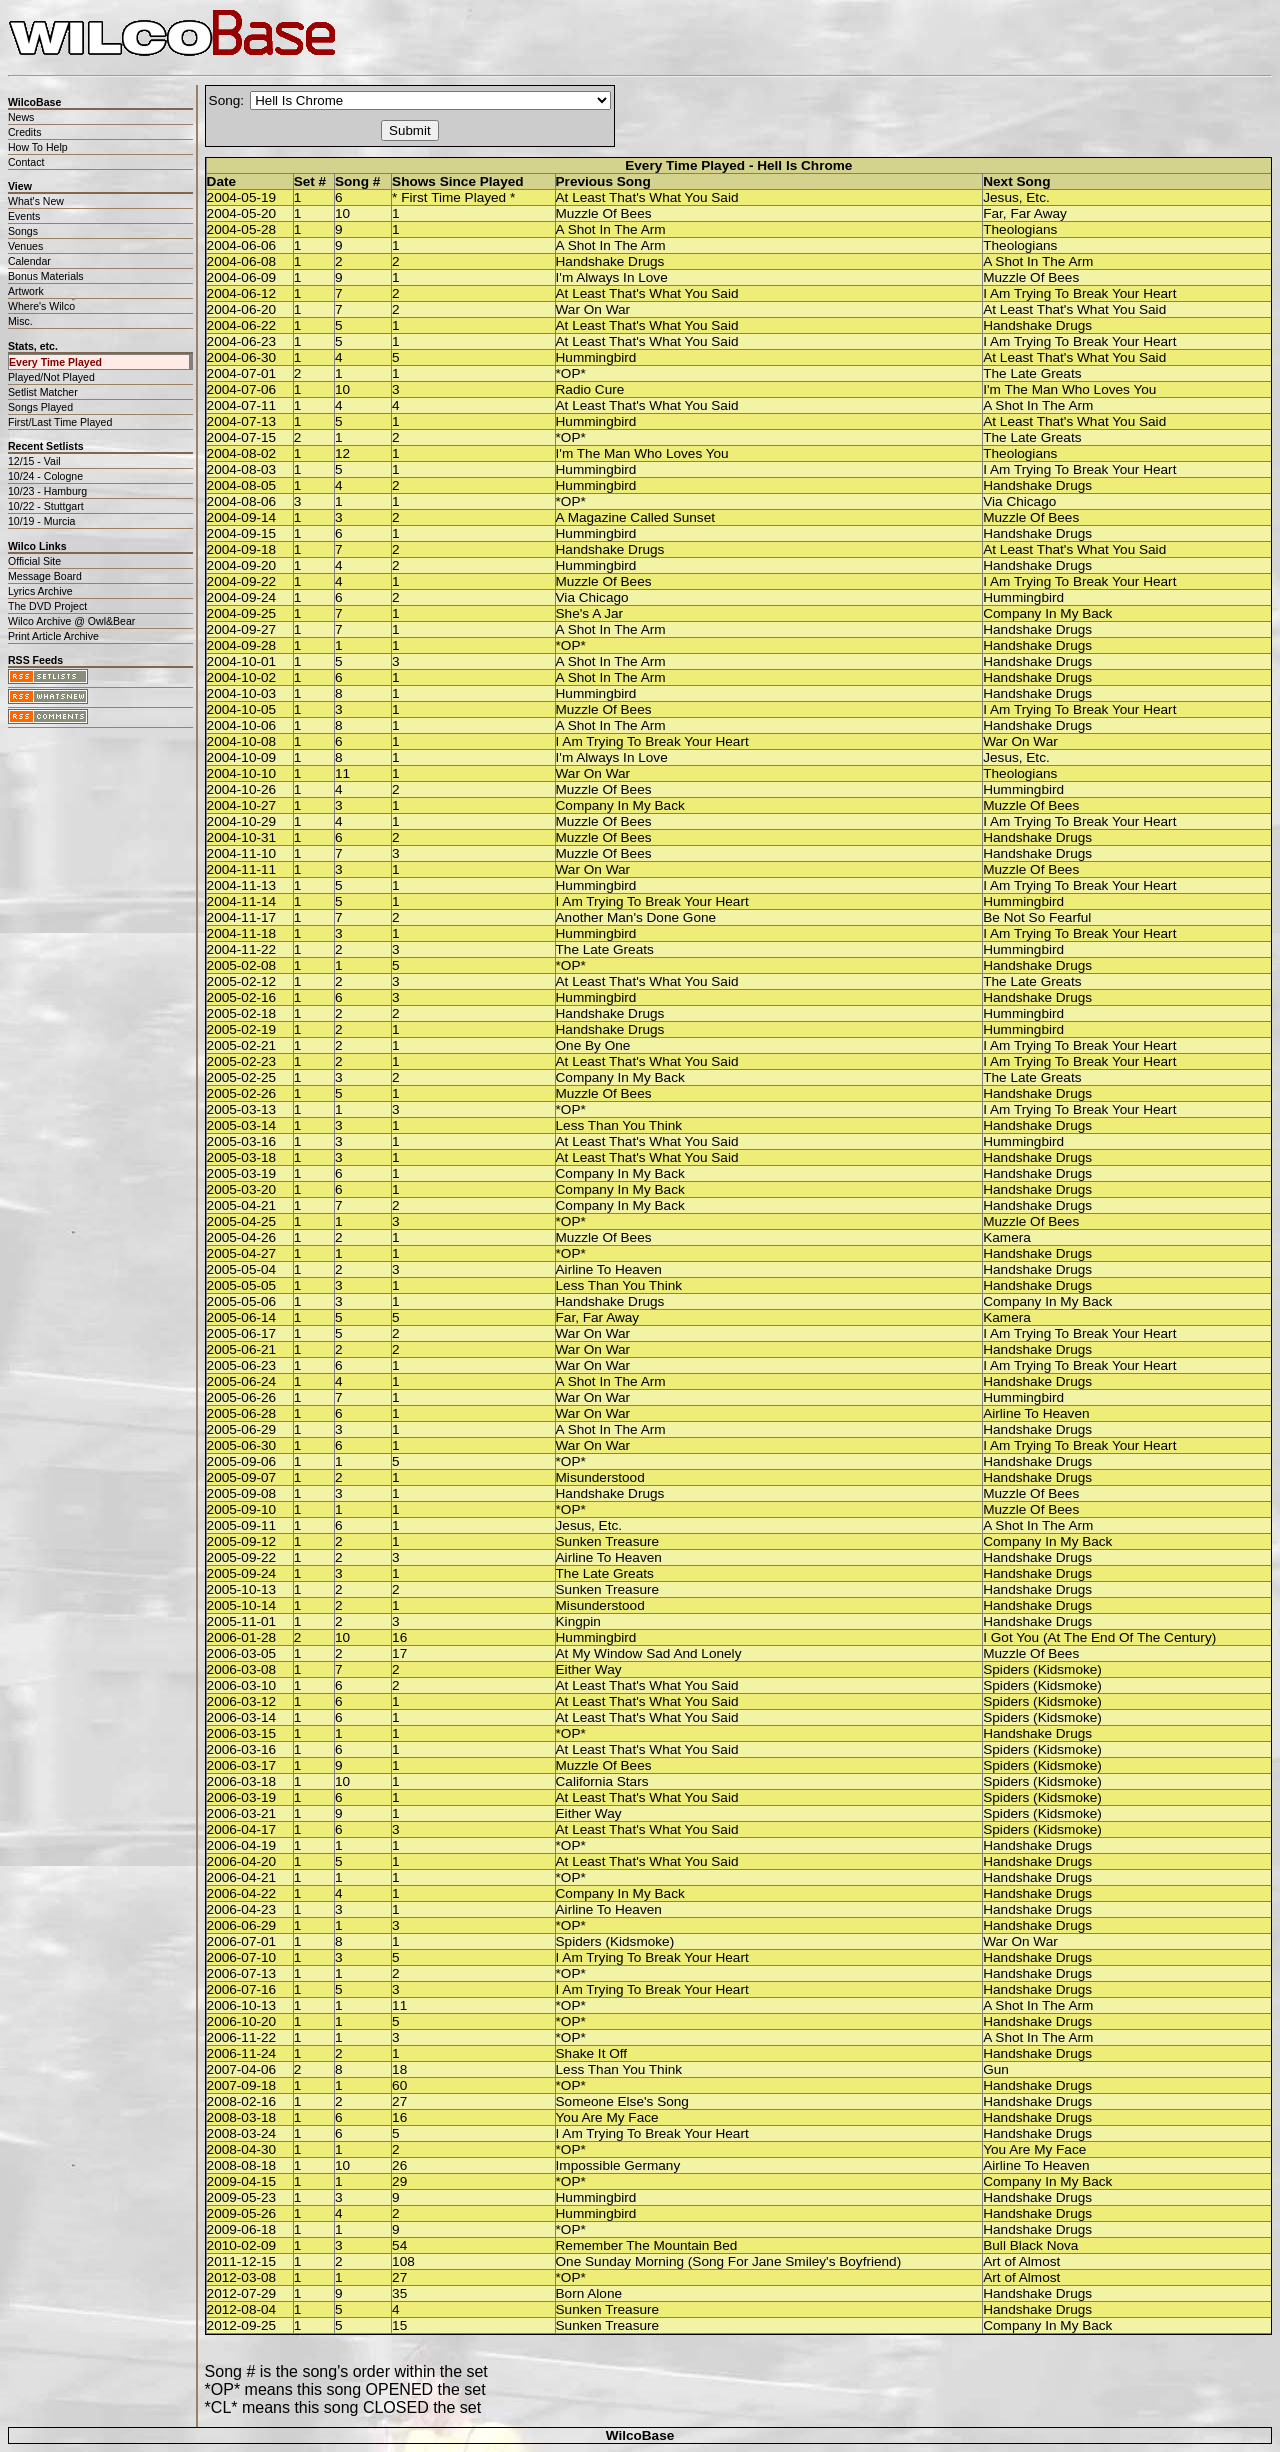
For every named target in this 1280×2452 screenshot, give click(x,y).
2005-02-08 (242, 965)
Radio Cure (590, 389)
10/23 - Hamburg (47, 491)
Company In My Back (1047, 613)
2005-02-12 (242, 981)
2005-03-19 (242, 1173)
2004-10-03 (242, 693)
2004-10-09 (242, 757)
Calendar (29, 261)
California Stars (602, 1781)
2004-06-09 (242, 277)
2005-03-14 (242, 1125)
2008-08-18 (242, 2165)
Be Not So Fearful (1037, 917)
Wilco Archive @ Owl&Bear (71, 621)
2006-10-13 (242, 2005)
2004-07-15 (242, 437)
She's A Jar (590, 613)
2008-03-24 (242, 2133)
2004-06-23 (242, 341)
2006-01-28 (242, 1637)
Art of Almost (1021, 2261)
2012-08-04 (242, 2309)
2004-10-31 (242, 837)
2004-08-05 (242, 485)
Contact (26, 162)
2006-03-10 (242, 1685)
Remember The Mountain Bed (647, 2245)
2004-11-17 (242, 917)
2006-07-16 (242, 1989)
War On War (593, 309)
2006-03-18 (242, 1781)
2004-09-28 (242, 645)
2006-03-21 (242, 1813)
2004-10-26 (242, 789)
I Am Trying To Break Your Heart (1079, 293)
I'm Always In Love (612, 277)
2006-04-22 (242, 1893)
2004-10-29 (242, 821)
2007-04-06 (242, 2069)
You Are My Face (607, 2117)
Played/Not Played (51, 377)
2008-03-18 (242, 2117)
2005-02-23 (242, 1061)
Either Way (589, 1669)
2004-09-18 (242, 549)
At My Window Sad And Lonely (649, 1653)
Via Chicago (1019, 501)
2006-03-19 (242, 1797)
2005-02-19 (242, 1029)
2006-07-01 (242, 1941)
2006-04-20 (242, 1861)
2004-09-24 (242, 597)
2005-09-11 (242, 1525)
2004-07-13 (242, 421)
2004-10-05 (242, 709)
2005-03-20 (242, 1189)
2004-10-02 (242, 677)
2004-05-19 (242, 197)
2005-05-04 (242, 1269)
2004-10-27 (242, 805)
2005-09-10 (242, 1509)
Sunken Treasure (608, 1541)
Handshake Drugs (610, 261)
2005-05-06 (242, 1301)
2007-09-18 (242, 2085)
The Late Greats (1032, 373)
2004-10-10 (242, 773)
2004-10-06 (242, 725)
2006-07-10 (242, 1957)
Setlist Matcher (43, 392)
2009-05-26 (242, 2213)
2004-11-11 (242, 869)
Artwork (26, 291)
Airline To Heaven (609, 1269)
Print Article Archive (53, 636)
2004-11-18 (242, 933)
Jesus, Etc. (1016, 197)
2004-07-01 (242, 373)
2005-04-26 (242, 1237)
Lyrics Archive (40, 591)
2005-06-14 (242, 1317)
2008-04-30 (242, 2149)
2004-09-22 (242, 581)
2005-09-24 (242, 1573)
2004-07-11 (242, 405)
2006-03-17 (242, 1765)
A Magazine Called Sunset (635, 517)
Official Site (34, 561)
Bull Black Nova (1030, 2245)
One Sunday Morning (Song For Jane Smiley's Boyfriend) (729, 2261)
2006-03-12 (242, 1701)
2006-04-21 (242, 1877)
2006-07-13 (242, 1973)
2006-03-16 (242, 1749)
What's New (36, 201)
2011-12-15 (242, 2261)
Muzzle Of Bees (604, 213)
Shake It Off (592, 2053)
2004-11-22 (242, 949)
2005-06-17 (242, 1333)
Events (24, 216)
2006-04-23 (242, 1909)
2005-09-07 (242, 1477)
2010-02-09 (242, 2245)
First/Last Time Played (60, 422)
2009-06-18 (242, 2229)
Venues (25, 246)
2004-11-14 (242, 901)
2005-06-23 (242, 1365)
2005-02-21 (242, 1045)
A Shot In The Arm (611, 229)
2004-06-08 (242, 261)
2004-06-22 (242, 325)
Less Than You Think (619, 1125)
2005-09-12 (242, 1541)
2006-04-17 (242, 1829)
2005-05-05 (242, 1285)
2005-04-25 (242, 1221)
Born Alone (589, 2293)
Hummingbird (596, 357)
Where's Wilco (41, 306)
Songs (23, 231)
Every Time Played (55, 362)
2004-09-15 (242, 533)
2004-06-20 (242, 309)
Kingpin (578, 1621)
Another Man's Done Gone (636, 917)
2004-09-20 (242, 565)
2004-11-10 (242, 853)
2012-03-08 (242, 2277)
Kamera (1007, 1237)
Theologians (1020, 229)
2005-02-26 (242, 1093)
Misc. (20, 321)
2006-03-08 (242, 1669)
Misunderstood (600, 1477)
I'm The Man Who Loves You (1069, 389)
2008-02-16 (242, 2101)
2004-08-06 (242, 501)
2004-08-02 (242, 453)
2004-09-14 (242, 517)
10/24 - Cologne (45, 476)
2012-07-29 (242, 2293)
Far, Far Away (1025, 213)
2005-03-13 (242, 1109)
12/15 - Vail (34, 461)
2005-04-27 (242, 1253)
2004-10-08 (242, 741)
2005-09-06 (242, 1461)
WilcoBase (640, 2435)
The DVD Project (47, 606)
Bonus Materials (46, 276)
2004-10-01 (242, 661)
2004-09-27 (242, 629)
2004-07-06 (242, 389)
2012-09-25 (242, 2325)
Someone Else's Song (622, 2101)
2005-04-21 (242, 1205)
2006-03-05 (242, 1653)
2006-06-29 (242, 1925)
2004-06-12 (242, 293)
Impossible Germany (618, 2165)
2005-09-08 (242, 1493)
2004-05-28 (242, 229)
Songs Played (40, 407)
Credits (24, 132)
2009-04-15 (242, 2181)
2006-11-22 (242, 2037)
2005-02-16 (242, 997)
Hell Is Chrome (804, 165)
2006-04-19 (242, 1845)
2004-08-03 (242, 469)
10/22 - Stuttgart (46, 506)
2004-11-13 (242, 885)
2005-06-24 (242, 1381)
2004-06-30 (242, 357)
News (21, 117)
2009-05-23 (242, 2197)
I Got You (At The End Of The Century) (1099, 1637)
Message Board (45, 576)
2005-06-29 (242, 1429)
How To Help (38, 147)
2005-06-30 (242, 1445)
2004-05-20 (242, 213)
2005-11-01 (242, 1621)
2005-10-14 (242, 1605)
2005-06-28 (242, 1413)
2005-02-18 (242, 1013)
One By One (593, 1045)
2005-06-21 (242, 1349)
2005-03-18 (242, 1157)
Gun (996, 2069)
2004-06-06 (242, 245)
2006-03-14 (242, 1717)
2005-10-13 (242, 1589)
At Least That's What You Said (647, 197)
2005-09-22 (242, 1557)
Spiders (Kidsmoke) (1042, 1669)
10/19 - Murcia (41, 521)
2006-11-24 (242, 2053)
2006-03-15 (242, 1733)
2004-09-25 (242, 613)
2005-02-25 (242, 1077)
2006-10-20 (242, 2021)
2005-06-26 (242, 1397)
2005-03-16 (242, 1141)
